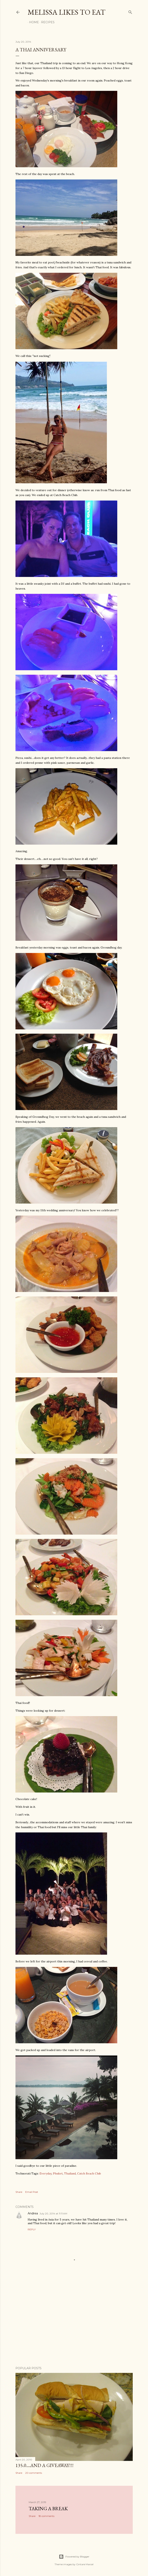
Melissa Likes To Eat (66, 12)
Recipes (46, 22)
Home (32, 22)
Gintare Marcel (84, 2564)
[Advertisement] (74, 2327)
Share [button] (18, 2191)
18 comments (46, 2516)
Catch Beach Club (89, 2173)
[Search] (130, 11)
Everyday (45, 2173)
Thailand (70, 2173)
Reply (32, 2229)
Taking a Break (48, 2508)
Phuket (58, 2173)
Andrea (33, 2213)
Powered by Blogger (74, 2556)
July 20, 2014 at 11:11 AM (53, 2213)
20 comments (33, 2472)
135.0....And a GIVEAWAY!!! (44, 2465)
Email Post (31, 2191)
